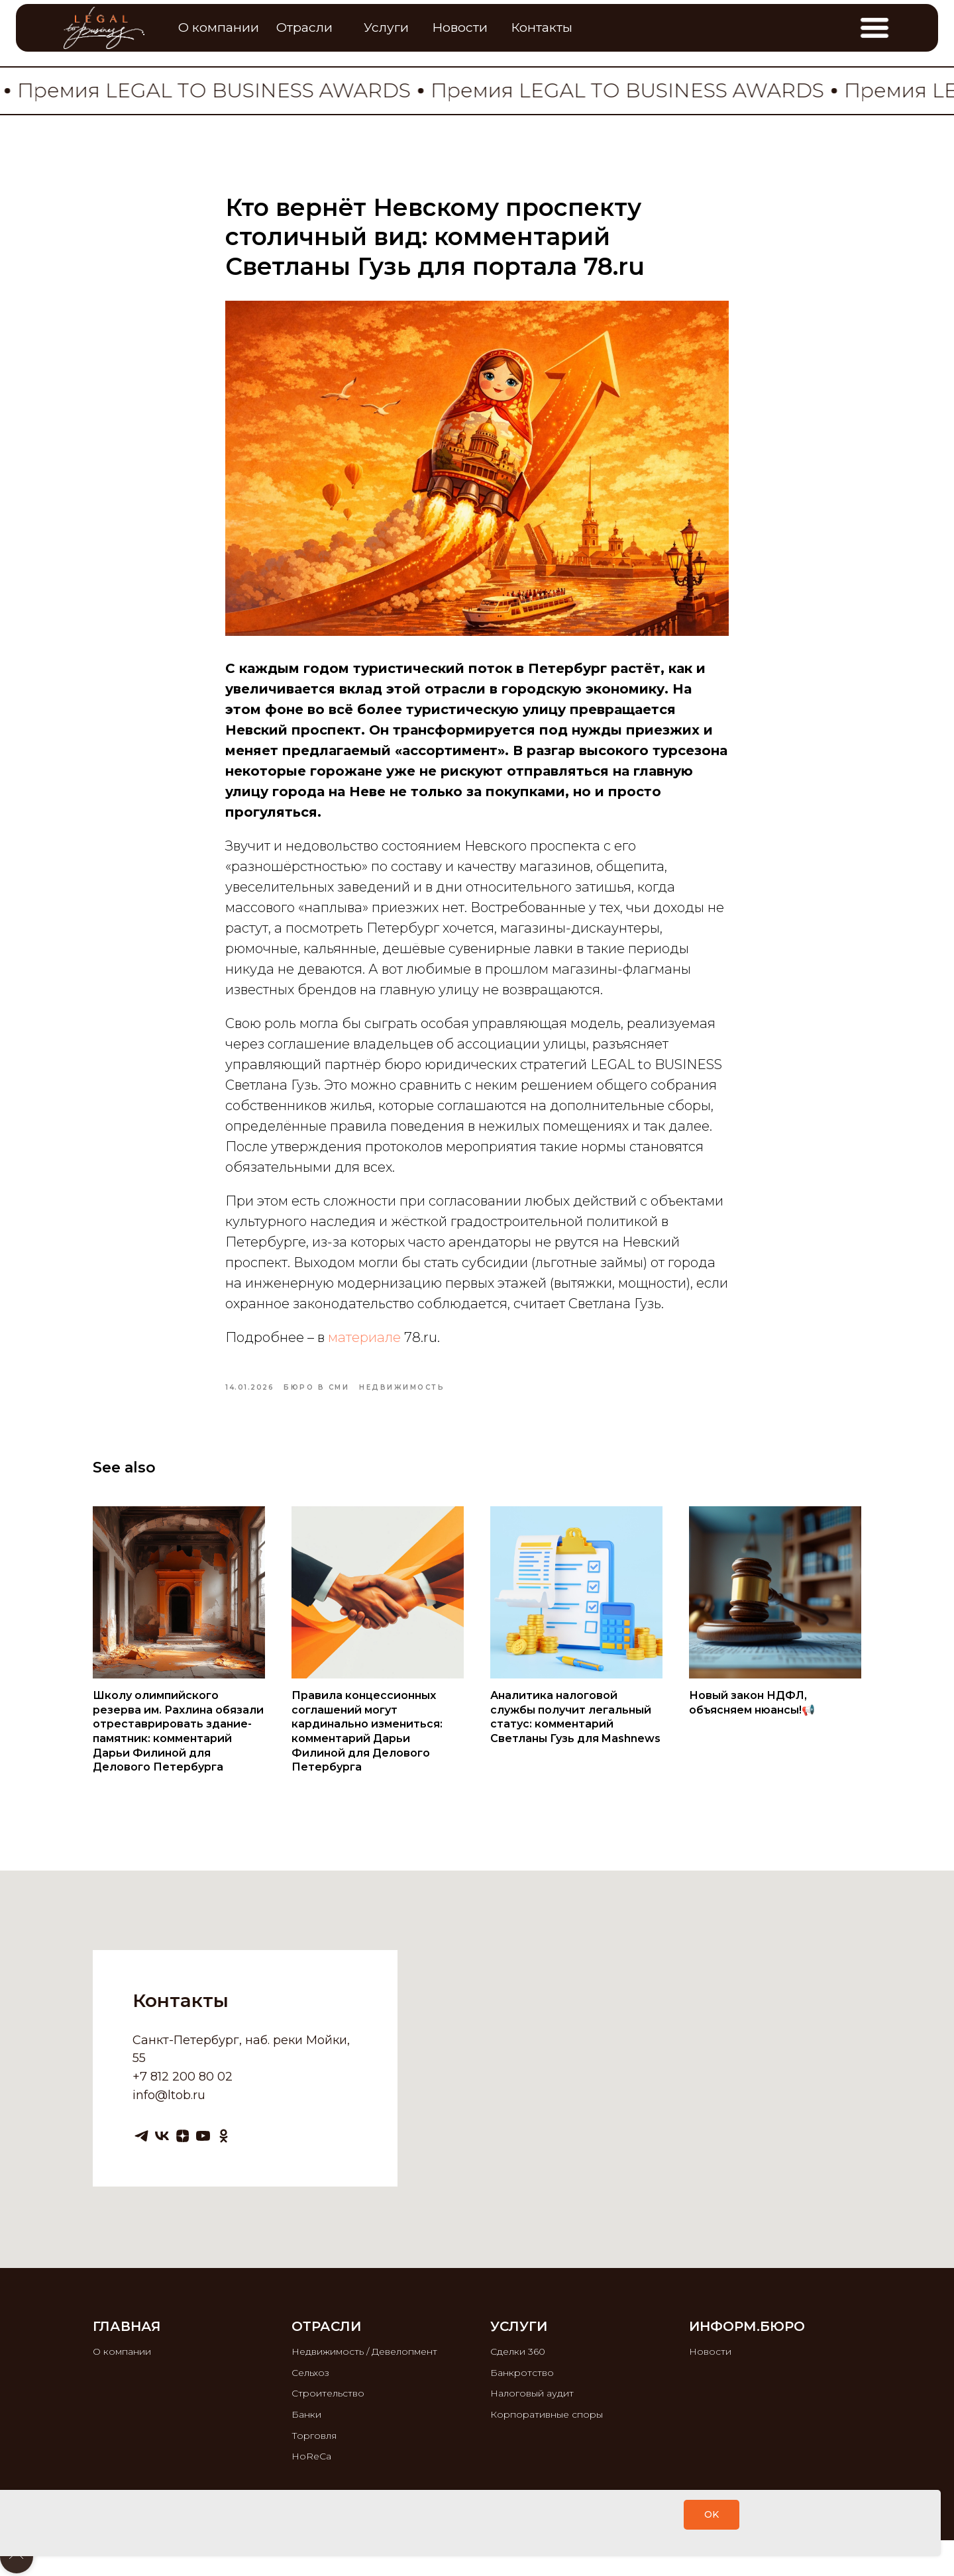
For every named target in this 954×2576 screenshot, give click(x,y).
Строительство (328, 2393)
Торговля (314, 2436)
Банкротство (522, 2373)
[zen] (182, 2136)
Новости (710, 2351)
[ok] (223, 2136)
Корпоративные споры (546, 2414)
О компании (122, 2351)
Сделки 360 (517, 2351)
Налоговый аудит (532, 2393)
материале (364, 1337)
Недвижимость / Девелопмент (364, 2351)
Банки (306, 2414)
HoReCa (311, 2456)
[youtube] (203, 2136)
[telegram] (141, 2136)
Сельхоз (310, 2373)
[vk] (162, 2136)
